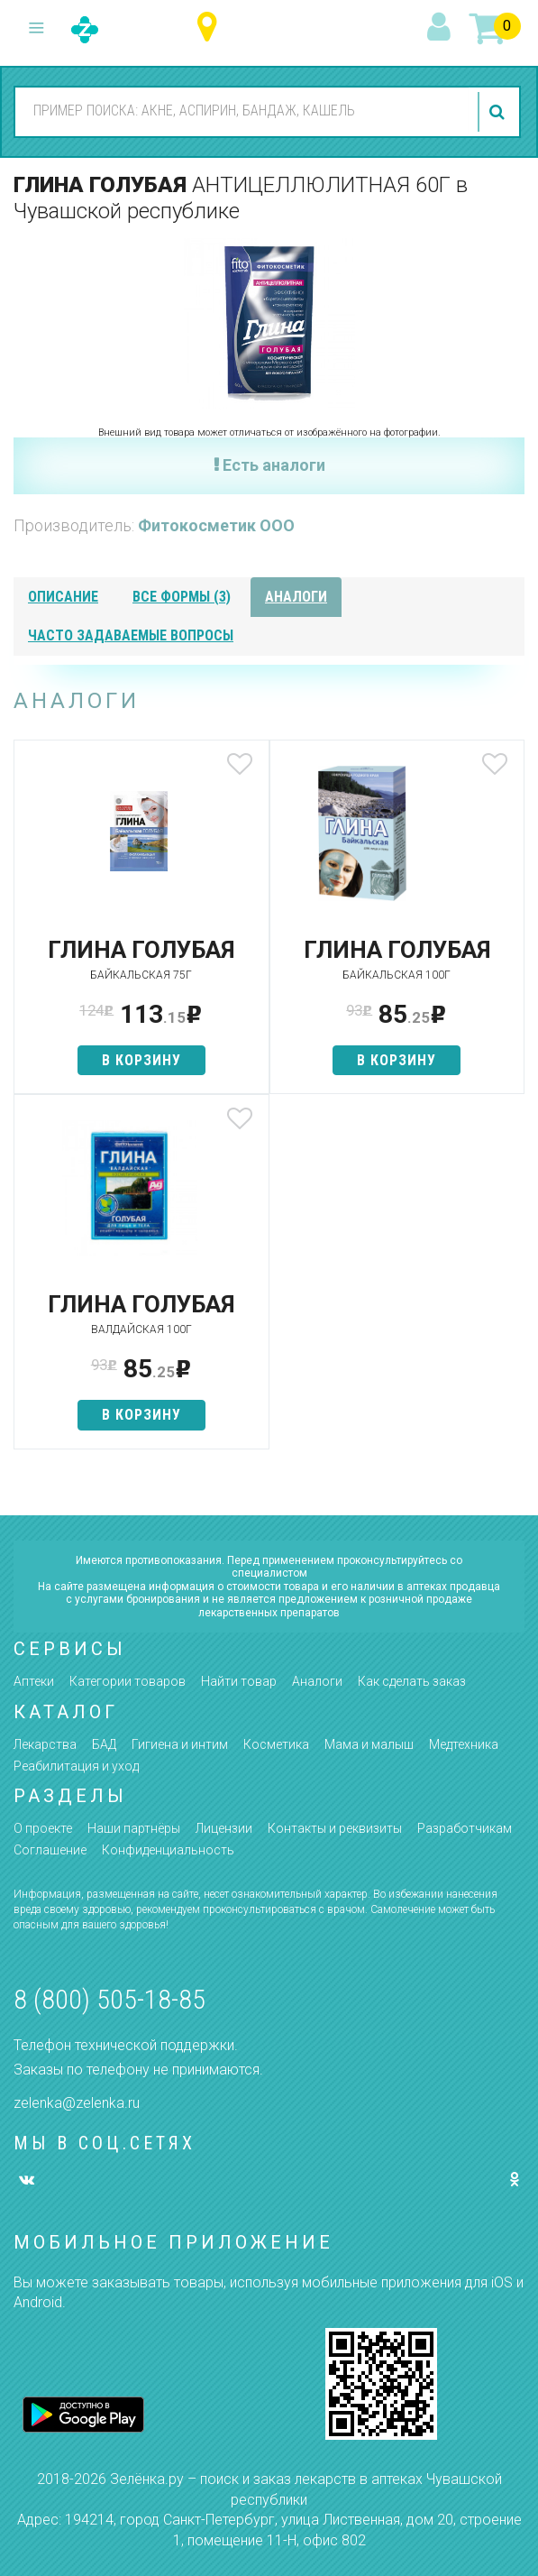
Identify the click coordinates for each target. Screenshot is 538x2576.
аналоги (296, 596)
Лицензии (224, 1828)
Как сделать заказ (412, 1681)
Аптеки (34, 1681)
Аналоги (317, 1681)
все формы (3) (181, 596)
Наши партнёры (133, 1828)
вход (441, 28)
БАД (104, 1744)
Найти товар (239, 1681)
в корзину (141, 1060)
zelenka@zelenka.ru (77, 2102)
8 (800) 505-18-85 (109, 1999)
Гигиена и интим (180, 1744)
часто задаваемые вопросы (130, 635)
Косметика (276, 1744)
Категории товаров (127, 1681)
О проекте (43, 1828)
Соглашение (50, 1850)
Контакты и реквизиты (335, 1828)
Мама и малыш (369, 1744)
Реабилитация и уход (76, 1766)
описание (63, 596)
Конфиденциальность (168, 1850)
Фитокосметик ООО (216, 525)
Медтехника (463, 1744)
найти (499, 111)
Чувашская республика (211, 27)
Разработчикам (464, 1828)
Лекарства (45, 1744)
